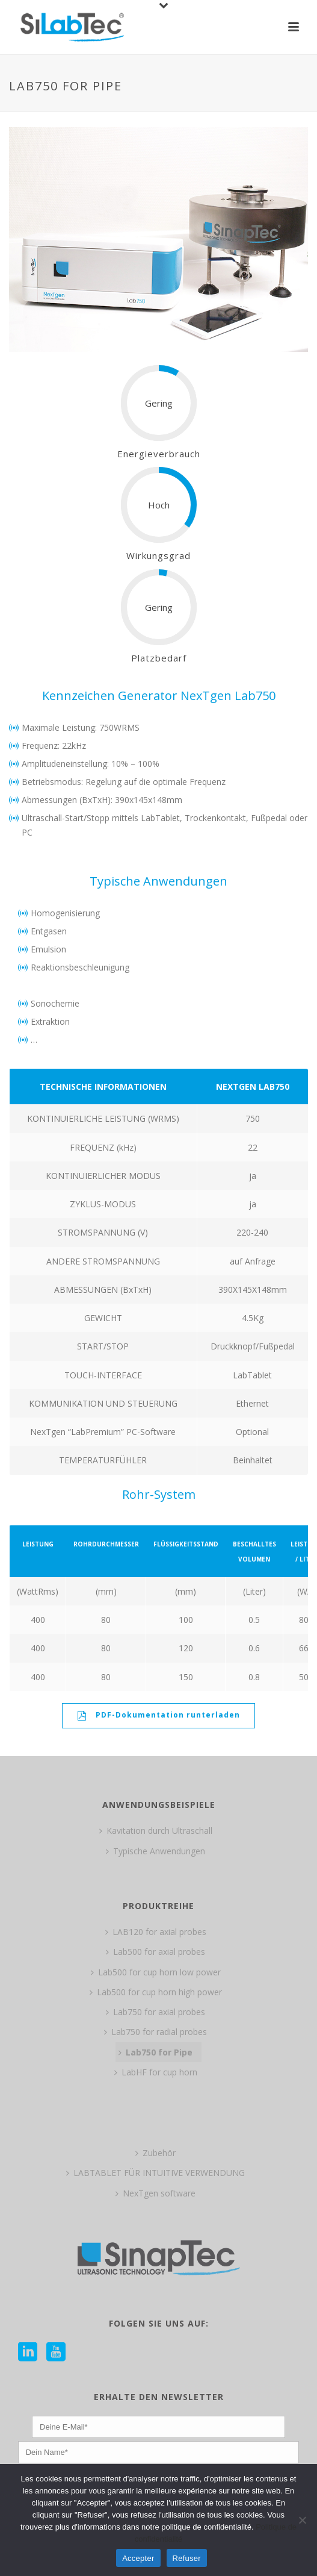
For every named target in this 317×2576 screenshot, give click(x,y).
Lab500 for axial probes (155, 1951)
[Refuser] (302, 2520)
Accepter (138, 2558)
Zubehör (155, 2153)
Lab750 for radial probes (155, 2031)
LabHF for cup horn (155, 2072)
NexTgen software (155, 2193)
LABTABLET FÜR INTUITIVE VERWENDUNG (155, 2172)
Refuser (187, 2558)
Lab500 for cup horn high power (156, 1992)
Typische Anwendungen (155, 1851)
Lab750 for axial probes (155, 2012)
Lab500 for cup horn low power (156, 1972)
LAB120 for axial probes (155, 1931)
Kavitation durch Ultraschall (155, 1830)
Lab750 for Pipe (155, 2052)
